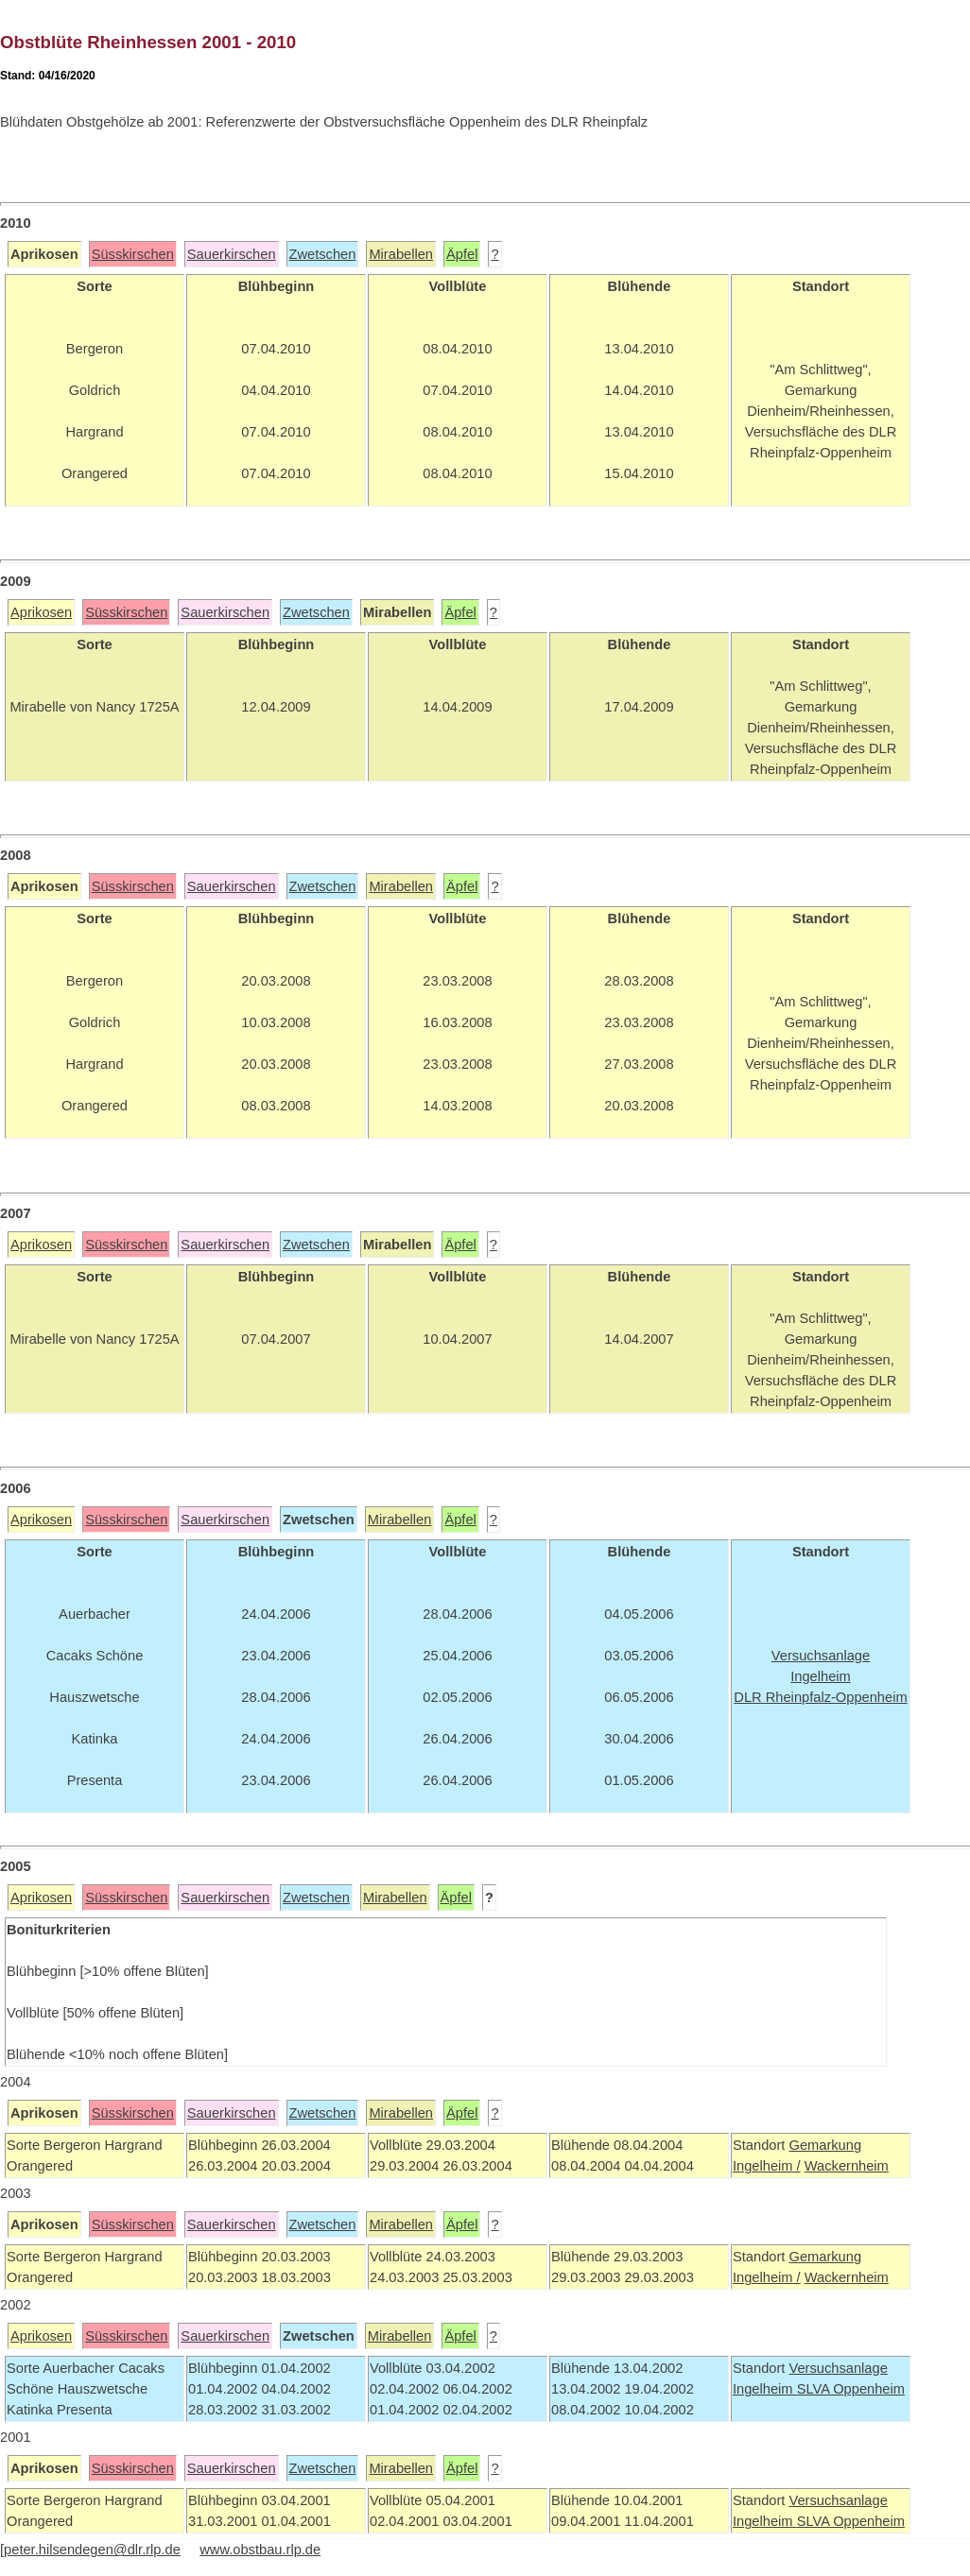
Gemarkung (824, 2145)
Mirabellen (401, 254)
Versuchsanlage (837, 2368)
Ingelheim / (767, 2165)
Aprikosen (41, 612)
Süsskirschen (133, 254)
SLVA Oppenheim (851, 2388)
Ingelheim (765, 2388)
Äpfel (461, 254)
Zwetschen (322, 254)
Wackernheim (847, 2165)
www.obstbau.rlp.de (259, 2549)
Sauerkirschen (231, 254)
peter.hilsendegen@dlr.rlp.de (92, 2549)
